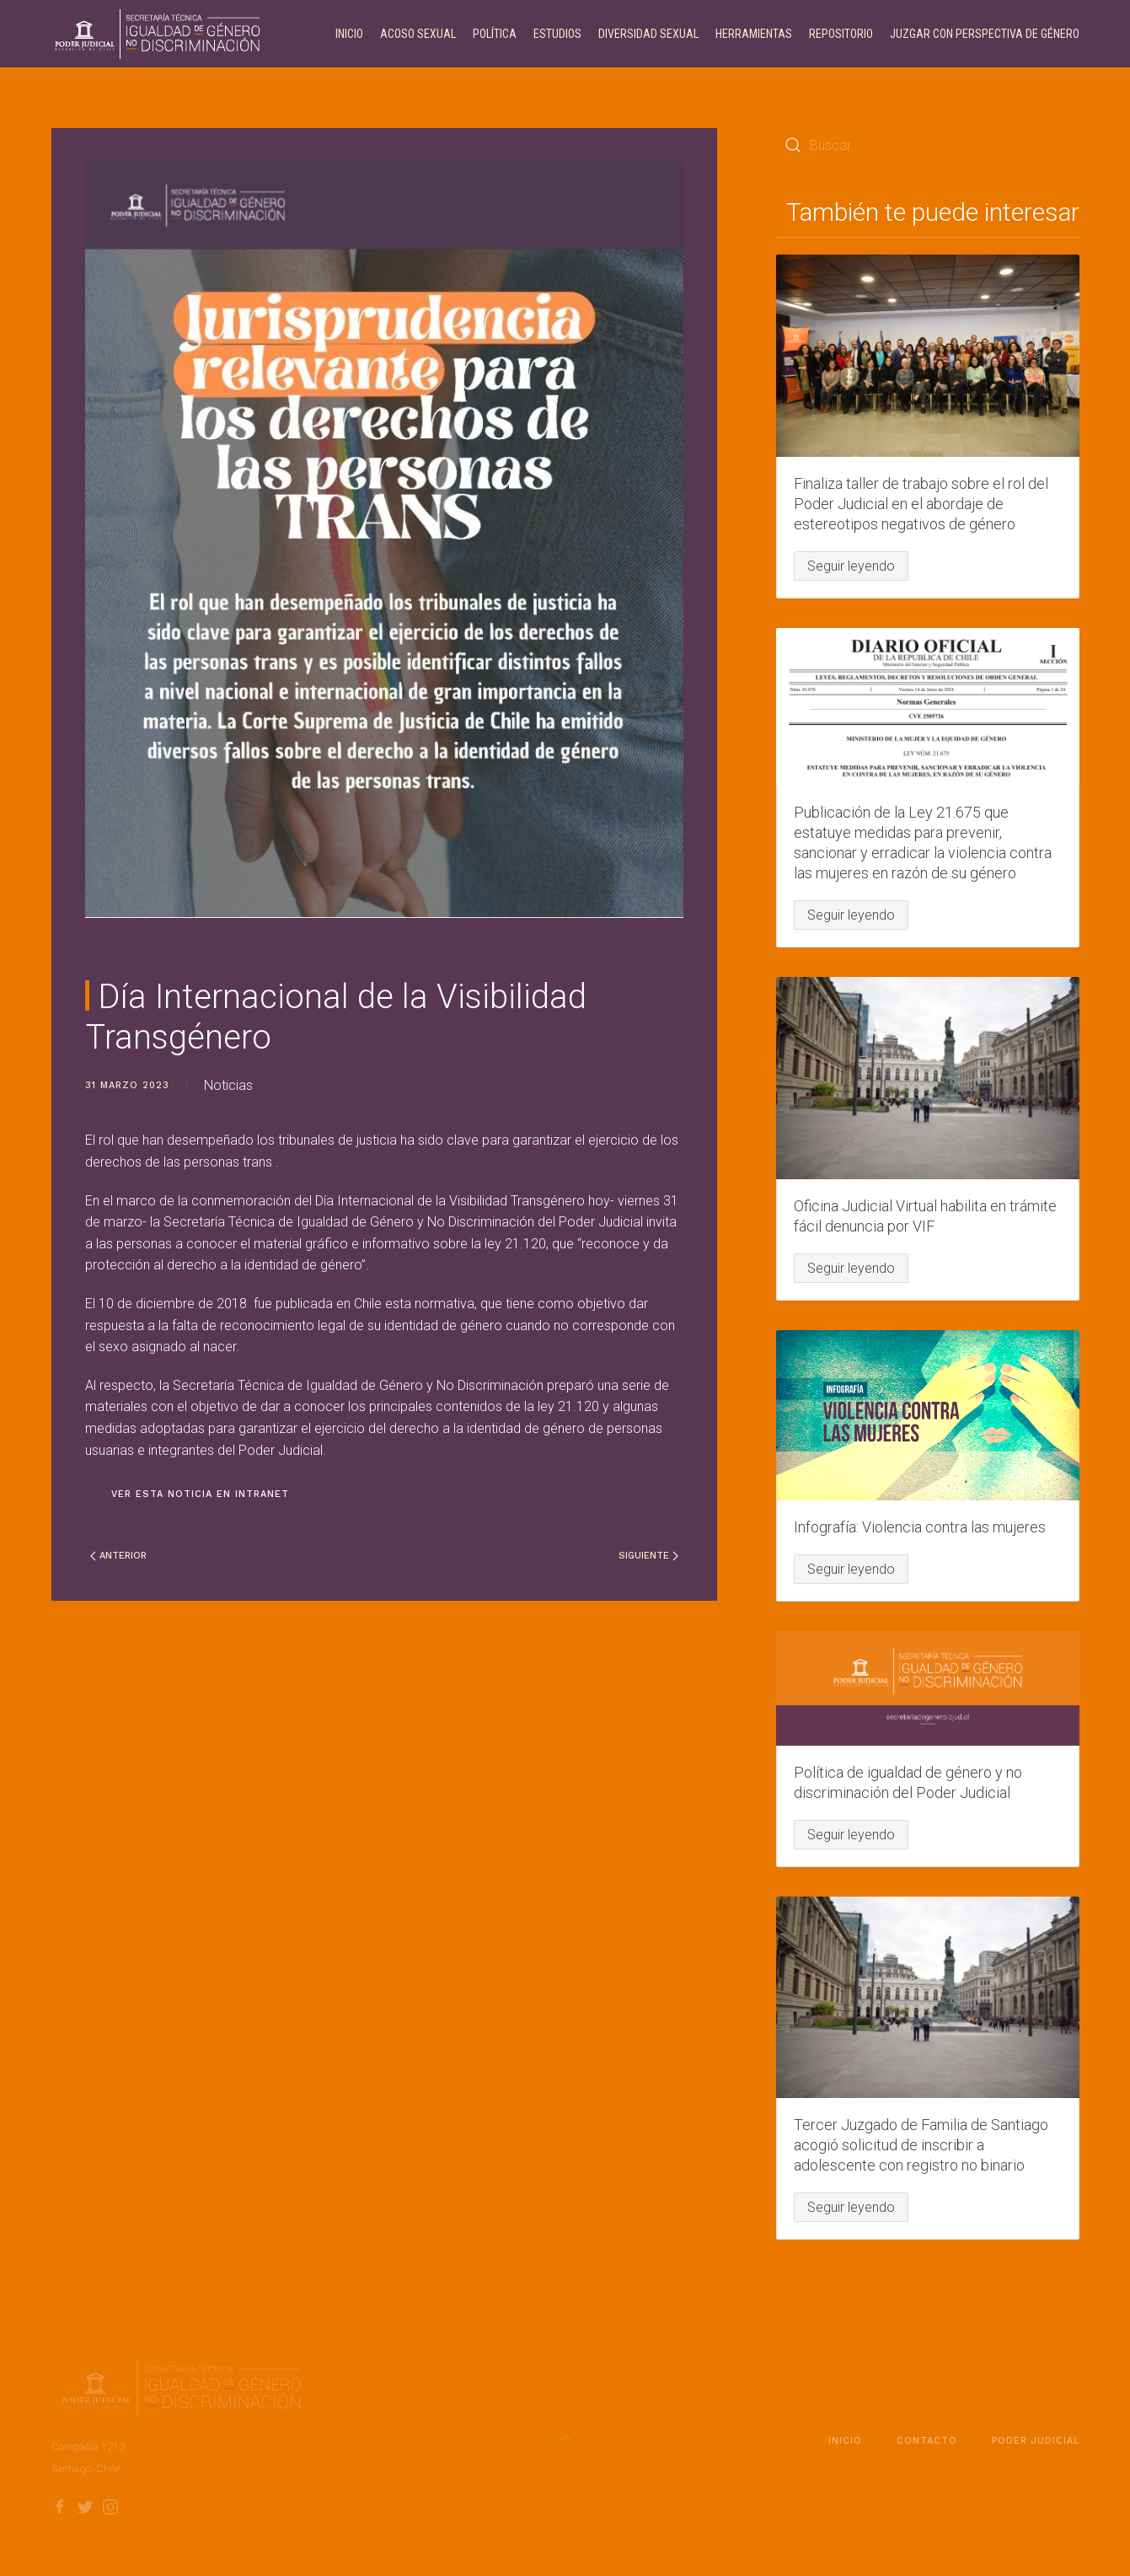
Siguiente (648, 1555)
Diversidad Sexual (648, 33)
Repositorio (841, 33)
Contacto (927, 2444)
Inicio (349, 33)
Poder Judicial (1035, 2444)
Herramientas (753, 33)
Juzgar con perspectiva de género (984, 33)
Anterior (118, 1555)
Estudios (557, 33)
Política (495, 33)
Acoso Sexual (418, 33)
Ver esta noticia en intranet (200, 1494)
